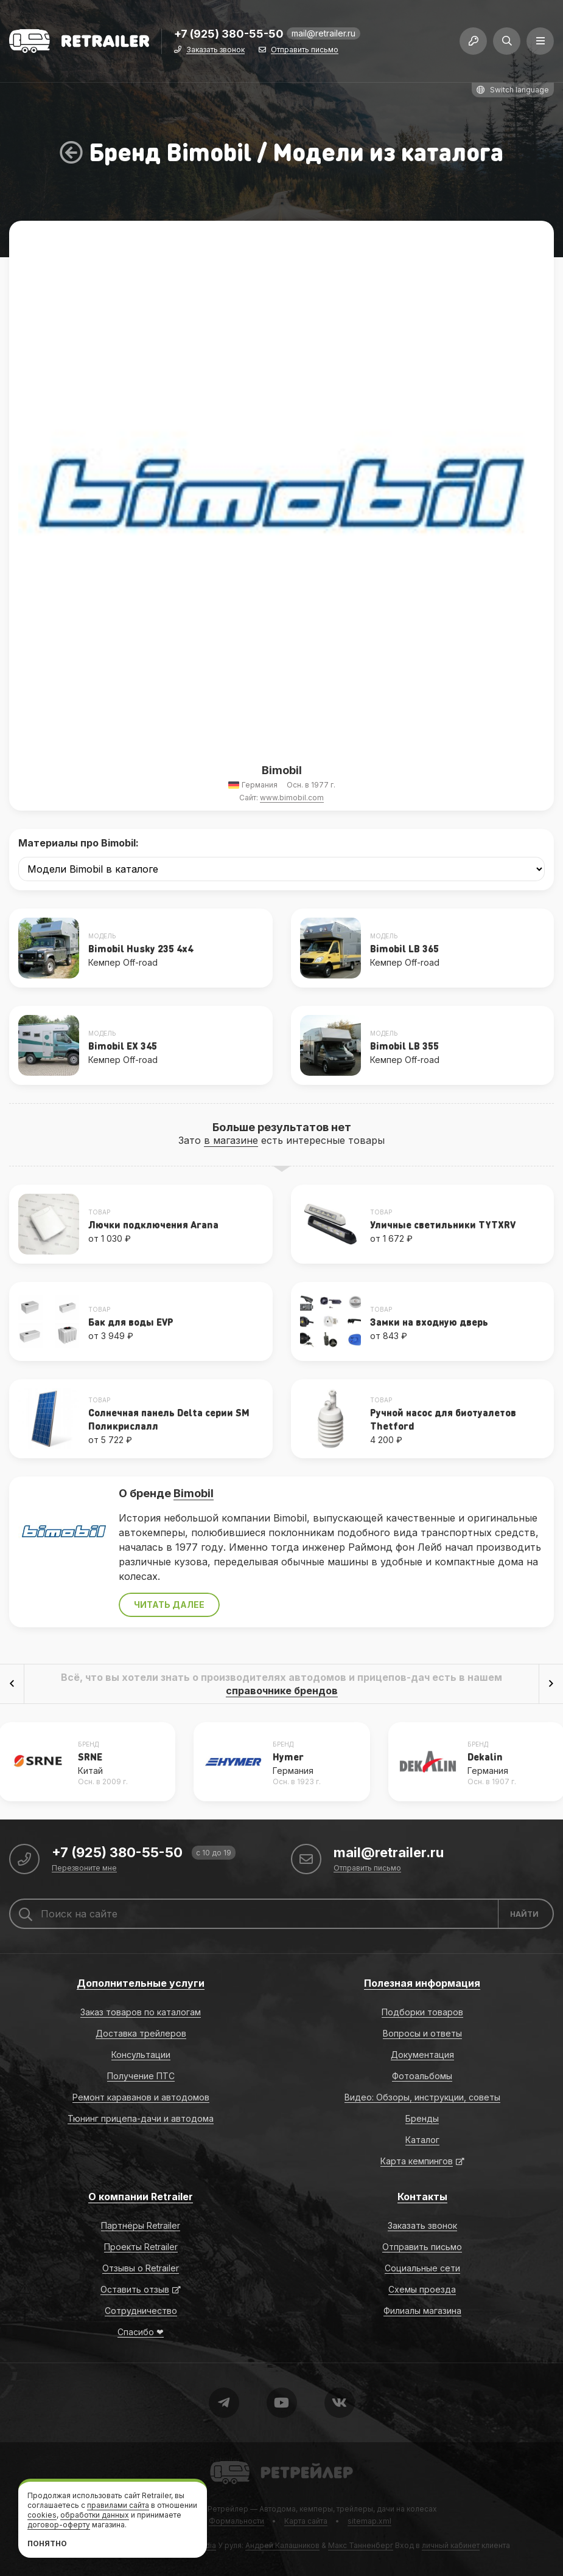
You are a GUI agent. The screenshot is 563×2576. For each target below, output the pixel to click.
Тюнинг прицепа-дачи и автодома (141, 2118)
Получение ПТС (141, 2076)
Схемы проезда (422, 2289)
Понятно (47, 2543)
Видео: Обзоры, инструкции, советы (422, 2097)
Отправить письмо (304, 50)
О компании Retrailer (140, 2196)
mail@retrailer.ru (323, 33)
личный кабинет (451, 2545)
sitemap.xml (369, 2521)
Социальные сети (422, 2268)
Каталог (422, 2140)
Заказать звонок (215, 50)
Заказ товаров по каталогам (140, 2012)
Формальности (236, 2521)
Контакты (422, 2196)
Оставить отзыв (134, 2289)
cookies (42, 2514)
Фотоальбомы (422, 2076)
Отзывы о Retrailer (140, 2268)
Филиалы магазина (422, 2310)
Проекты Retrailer (141, 2247)
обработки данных (94, 2514)
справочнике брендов (282, 1690)
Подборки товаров (422, 2012)
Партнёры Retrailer (140, 2225)
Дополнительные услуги (141, 1983)
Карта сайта (305, 2521)
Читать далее (169, 1604)
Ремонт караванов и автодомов (140, 2097)
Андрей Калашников (282, 2545)
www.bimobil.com (292, 797)
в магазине (231, 1140)
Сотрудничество (141, 2310)
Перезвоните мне (84, 1868)
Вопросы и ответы (422, 2033)
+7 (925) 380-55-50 (229, 34)
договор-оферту (58, 2524)
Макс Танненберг (360, 2545)
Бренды (422, 2118)
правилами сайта (118, 2505)
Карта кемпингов (416, 2161)
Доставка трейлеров (141, 2033)
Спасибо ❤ (140, 2332)
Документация (422, 2054)
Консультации (140, 2054)
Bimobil (193, 1493)
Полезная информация (422, 1983)
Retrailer (225, 2460)
